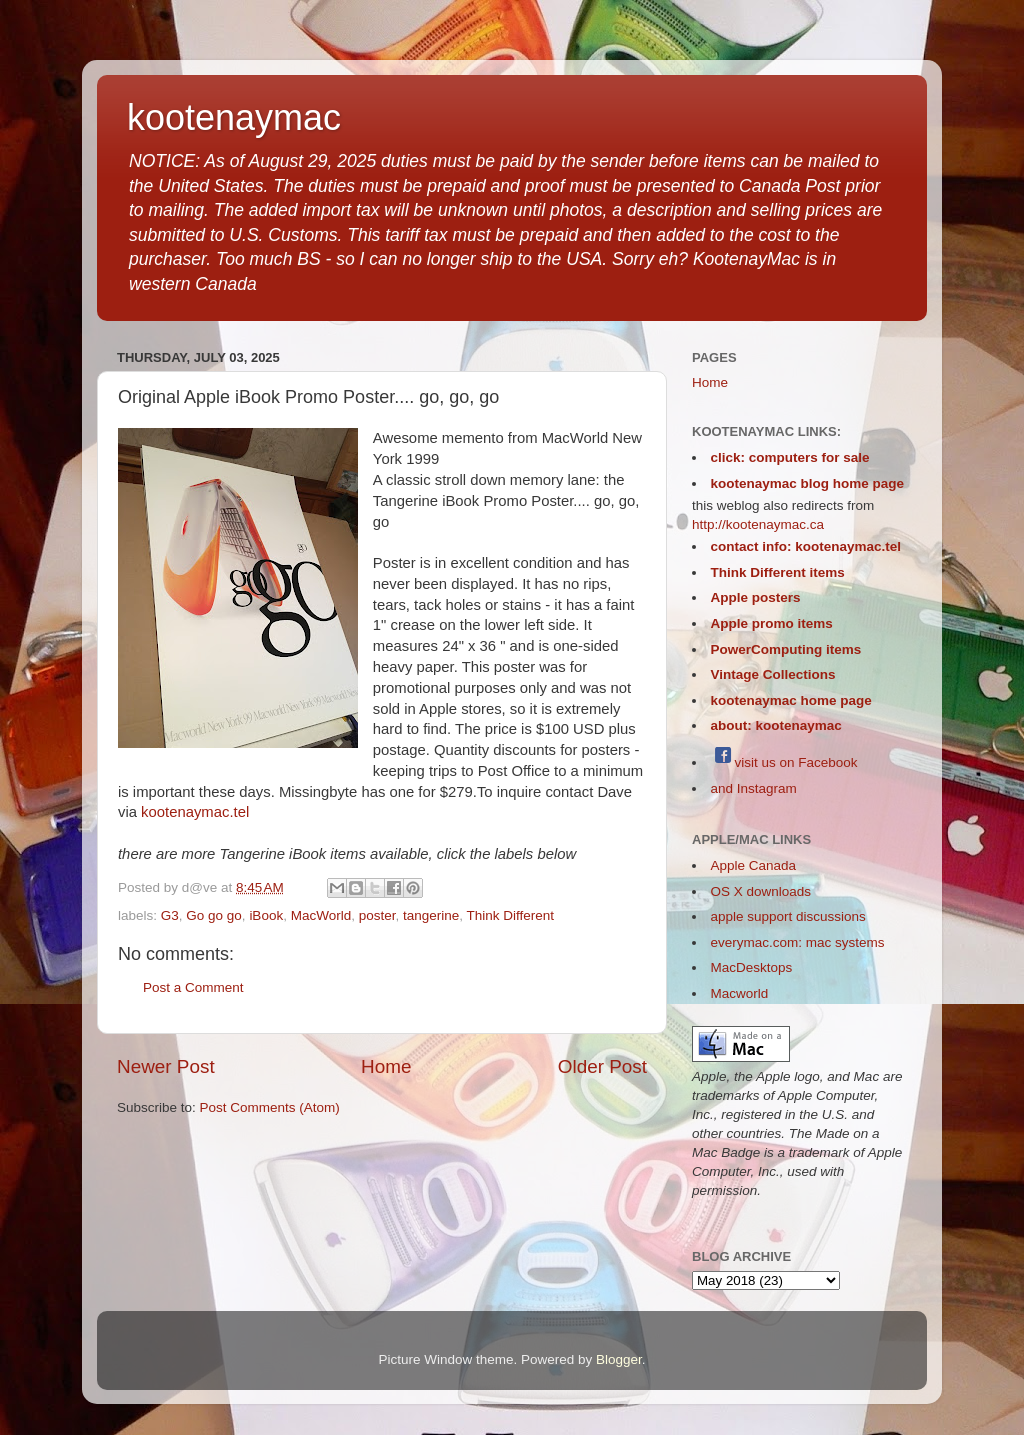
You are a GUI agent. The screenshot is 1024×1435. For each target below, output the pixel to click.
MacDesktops (752, 967)
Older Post (602, 1066)
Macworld (740, 993)
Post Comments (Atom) (270, 1107)
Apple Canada (754, 865)
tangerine (431, 915)
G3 (170, 915)
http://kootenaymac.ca (758, 524)
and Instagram (754, 788)
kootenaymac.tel (195, 812)
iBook (266, 915)
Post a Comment (193, 987)
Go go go (214, 915)
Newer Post (166, 1066)
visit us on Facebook (784, 762)
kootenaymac (234, 117)
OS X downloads (761, 891)
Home (386, 1066)
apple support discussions (788, 916)
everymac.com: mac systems (798, 942)
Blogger (619, 1359)
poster (377, 915)
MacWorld (321, 915)
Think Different (511, 915)
